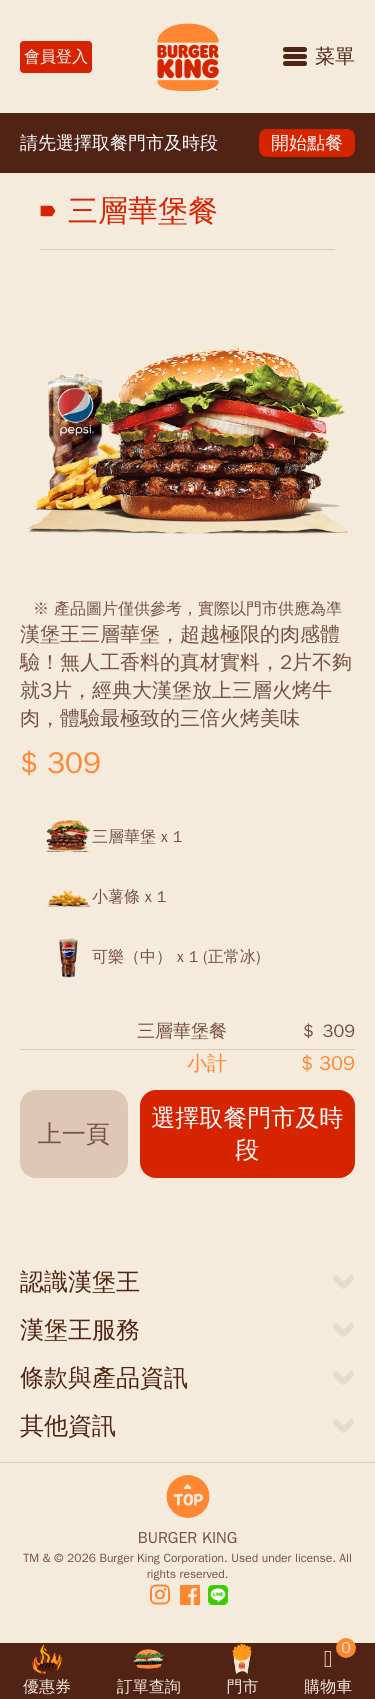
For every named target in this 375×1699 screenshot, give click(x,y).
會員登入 (56, 57)
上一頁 (74, 1134)
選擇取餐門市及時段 (247, 1134)
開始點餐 (307, 143)
